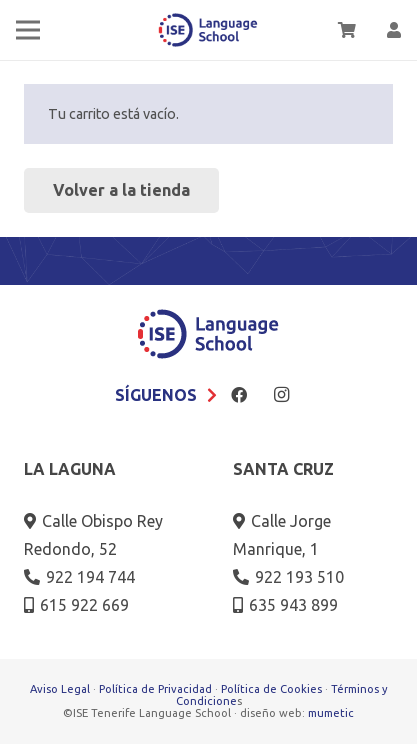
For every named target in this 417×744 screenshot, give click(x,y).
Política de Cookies (271, 689)
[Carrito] (346, 30)
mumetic (331, 713)
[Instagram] (282, 395)
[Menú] (28, 30)
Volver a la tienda (121, 190)
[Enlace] (394, 30)
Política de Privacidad (155, 689)
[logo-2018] (208, 30)
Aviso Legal (60, 689)
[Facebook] (239, 395)
